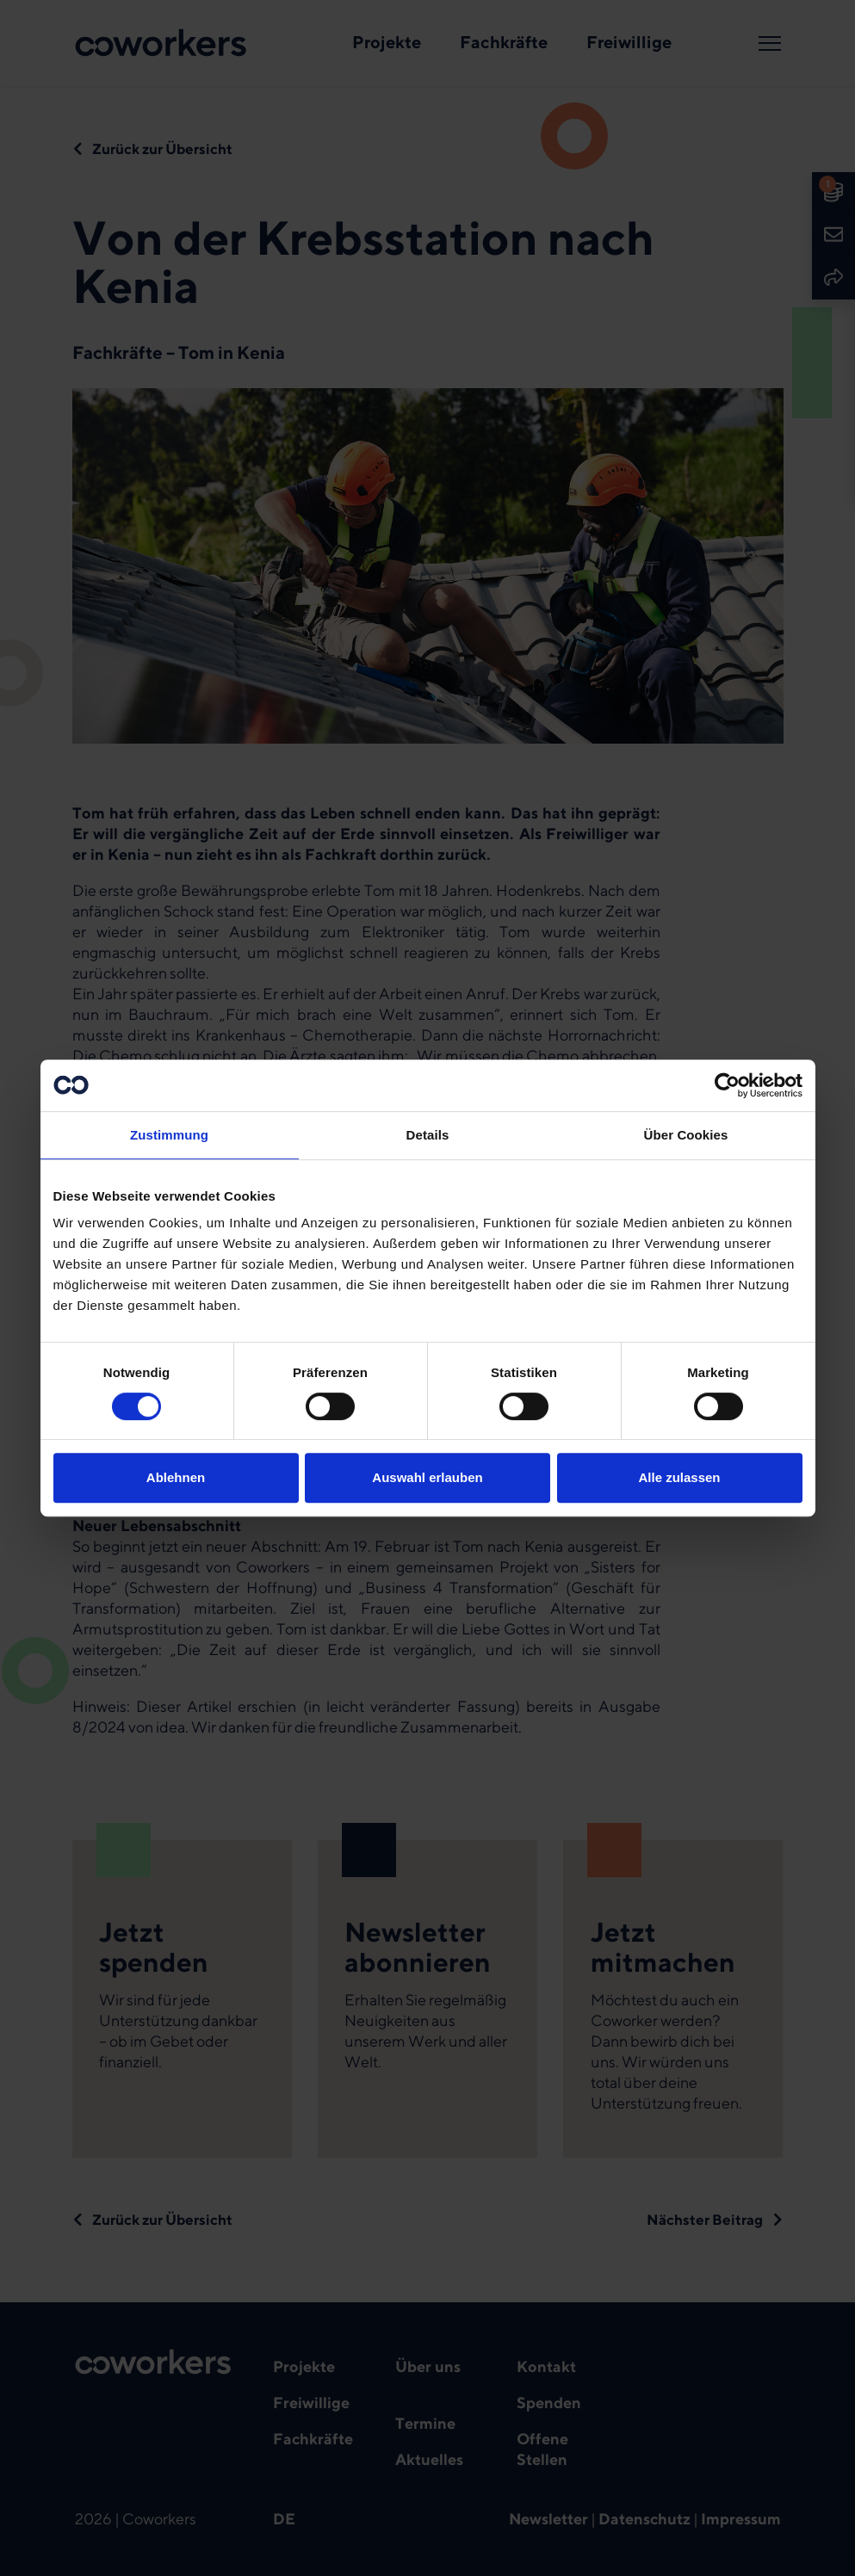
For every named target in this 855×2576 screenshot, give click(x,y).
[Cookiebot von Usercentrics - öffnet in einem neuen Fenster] (727, 1085)
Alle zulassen (679, 1477)
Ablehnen (175, 1477)
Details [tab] (427, 1134)
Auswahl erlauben (427, 1477)
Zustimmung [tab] (169, 1134)
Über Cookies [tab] (686, 1134)
